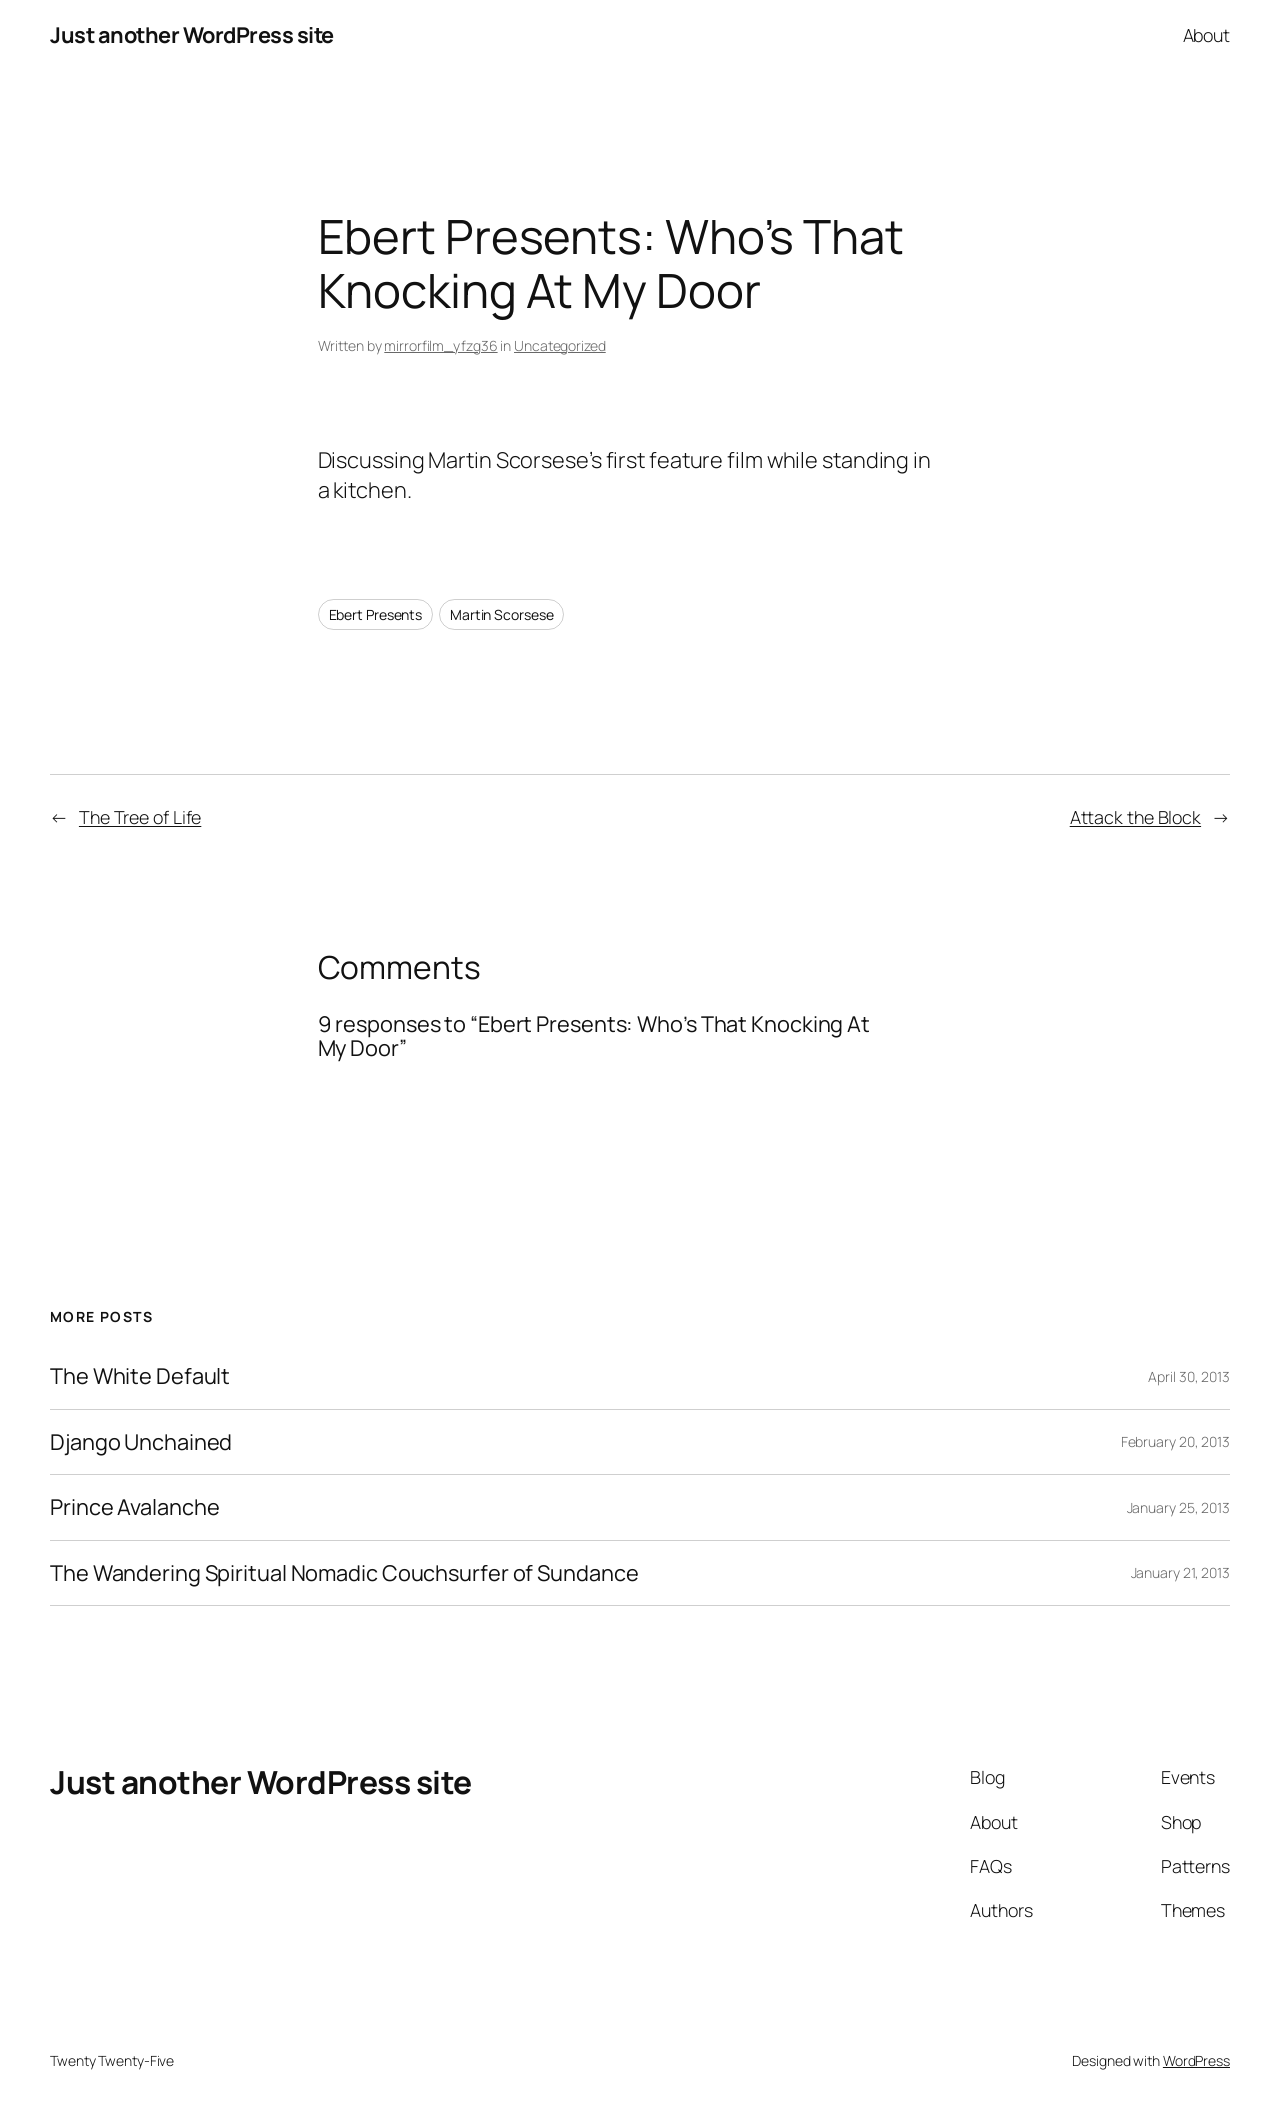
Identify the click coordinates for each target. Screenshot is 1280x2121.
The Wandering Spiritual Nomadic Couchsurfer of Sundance (344, 1573)
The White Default (140, 1376)
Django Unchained (141, 1442)
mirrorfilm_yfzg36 (440, 345)
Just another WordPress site (192, 35)
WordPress (1196, 2060)
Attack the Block (1135, 817)
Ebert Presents (376, 614)
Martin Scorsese (502, 614)
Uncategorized (560, 345)
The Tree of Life (140, 817)
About (1207, 35)
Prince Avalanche (134, 1507)
